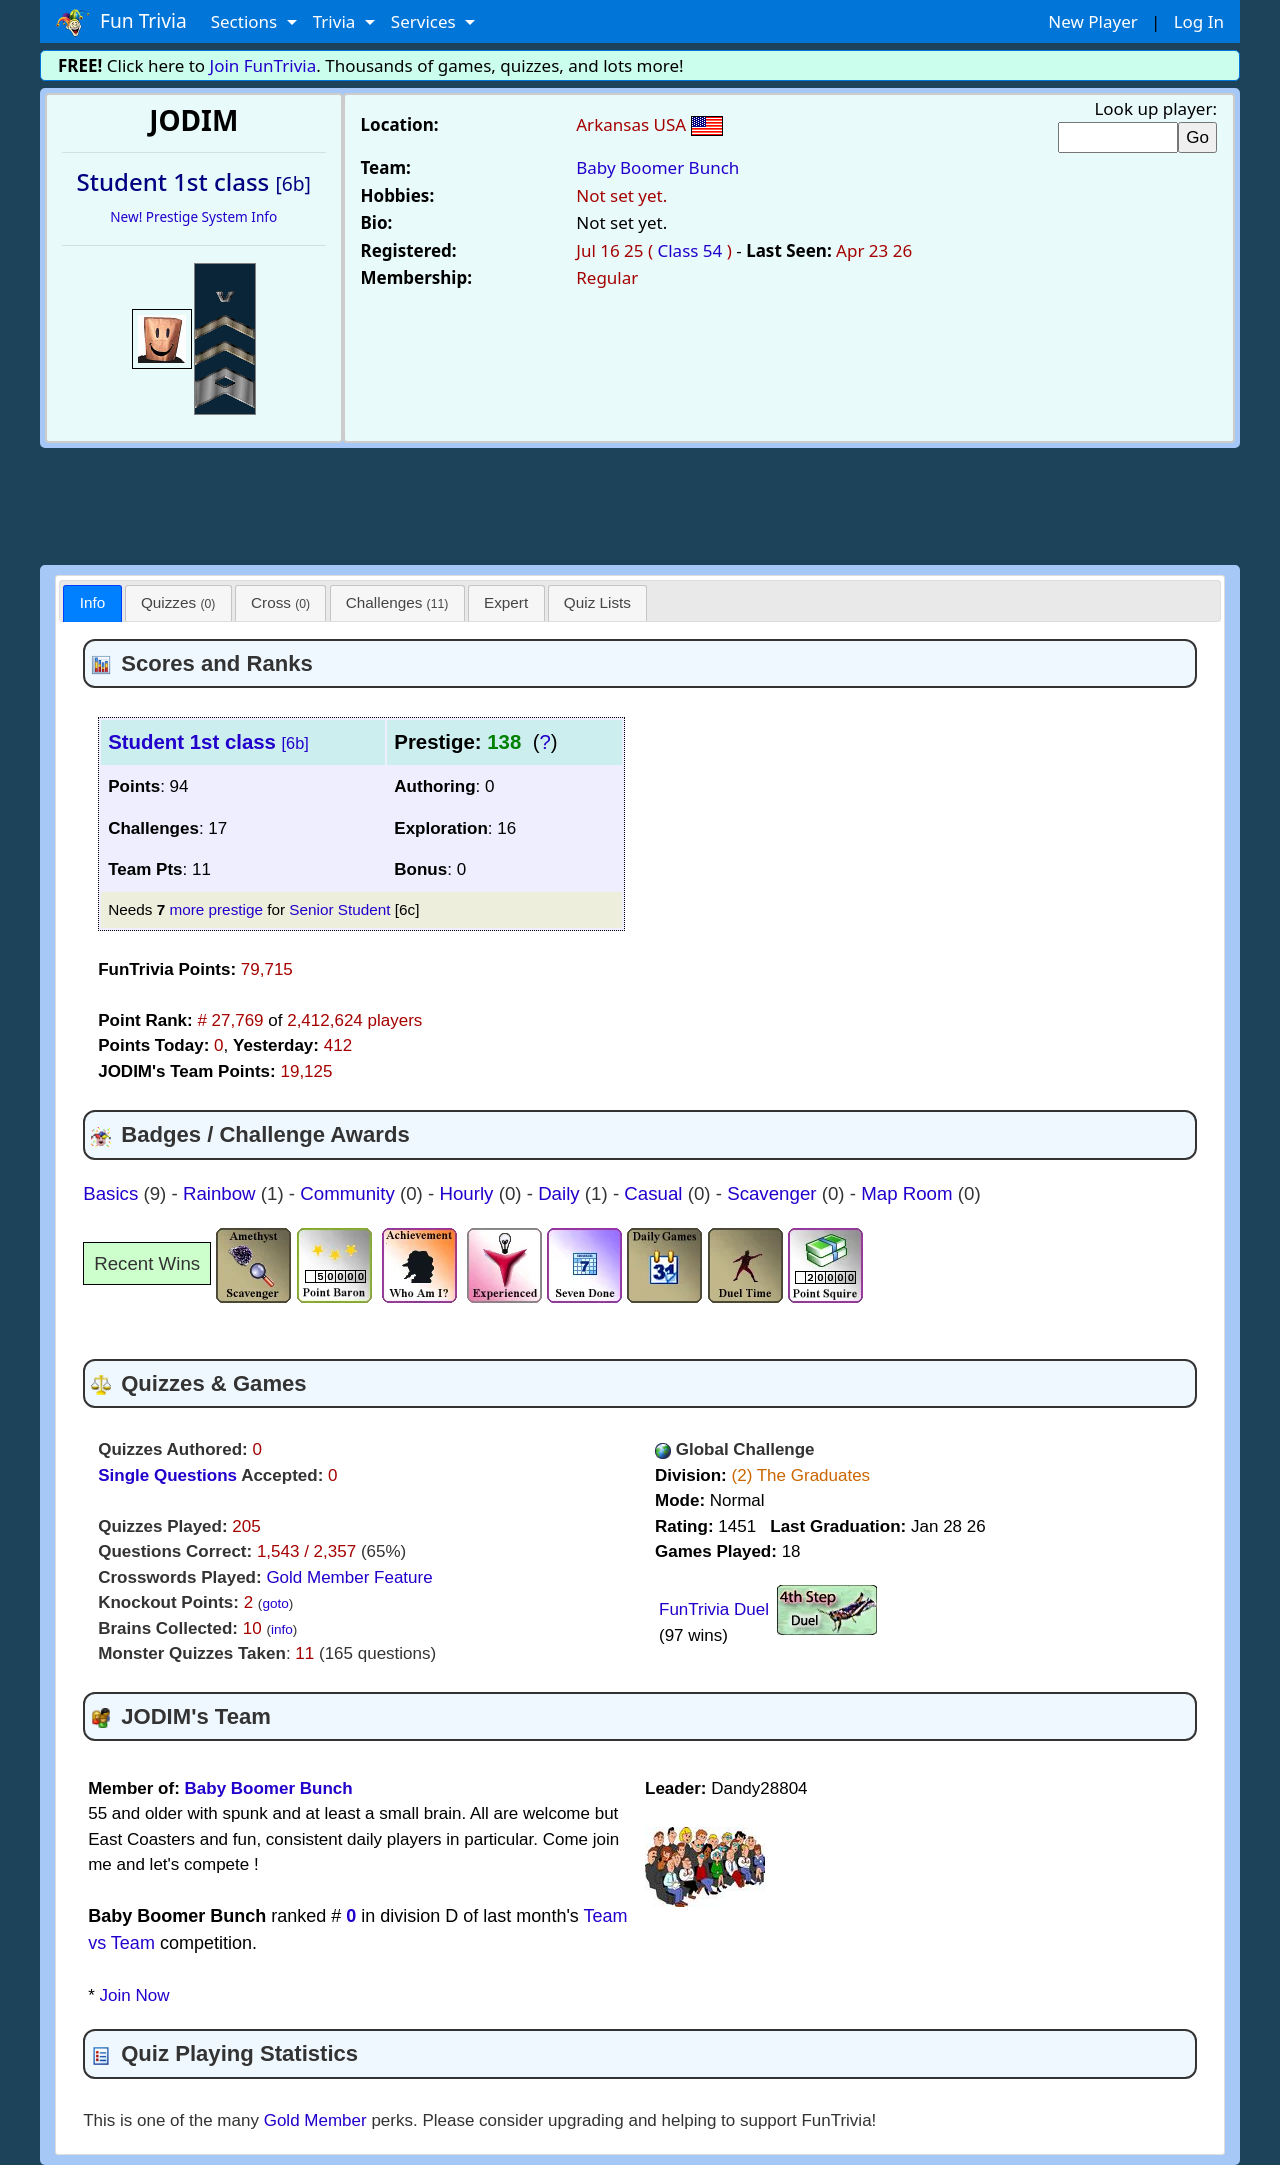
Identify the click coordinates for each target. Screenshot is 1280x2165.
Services (425, 21)
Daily (561, 1193)
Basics (113, 1193)
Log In (1199, 21)
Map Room (909, 1193)
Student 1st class (208, 742)
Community (350, 1193)
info (282, 1629)
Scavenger (774, 1193)
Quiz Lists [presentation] (597, 602)
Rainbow (222, 1193)
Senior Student (339, 909)
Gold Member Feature (349, 1577)
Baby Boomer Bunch (657, 167)
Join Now (135, 1995)
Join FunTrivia (263, 65)
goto (275, 1603)
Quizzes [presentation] (178, 602)
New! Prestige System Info (193, 216)
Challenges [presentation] (397, 602)
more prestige (216, 909)
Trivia (336, 21)
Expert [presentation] (506, 602)
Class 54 (689, 250)
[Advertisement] (640, 503)
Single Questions (167, 1475)
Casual (655, 1193)
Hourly (468, 1193)
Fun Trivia (121, 22)
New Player (1092, 21)
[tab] (92, 603)
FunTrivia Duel (714, 1609)
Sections (246, 21)
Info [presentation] (93, 602)
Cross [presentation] (280, 602)
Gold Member (315, 2120)
